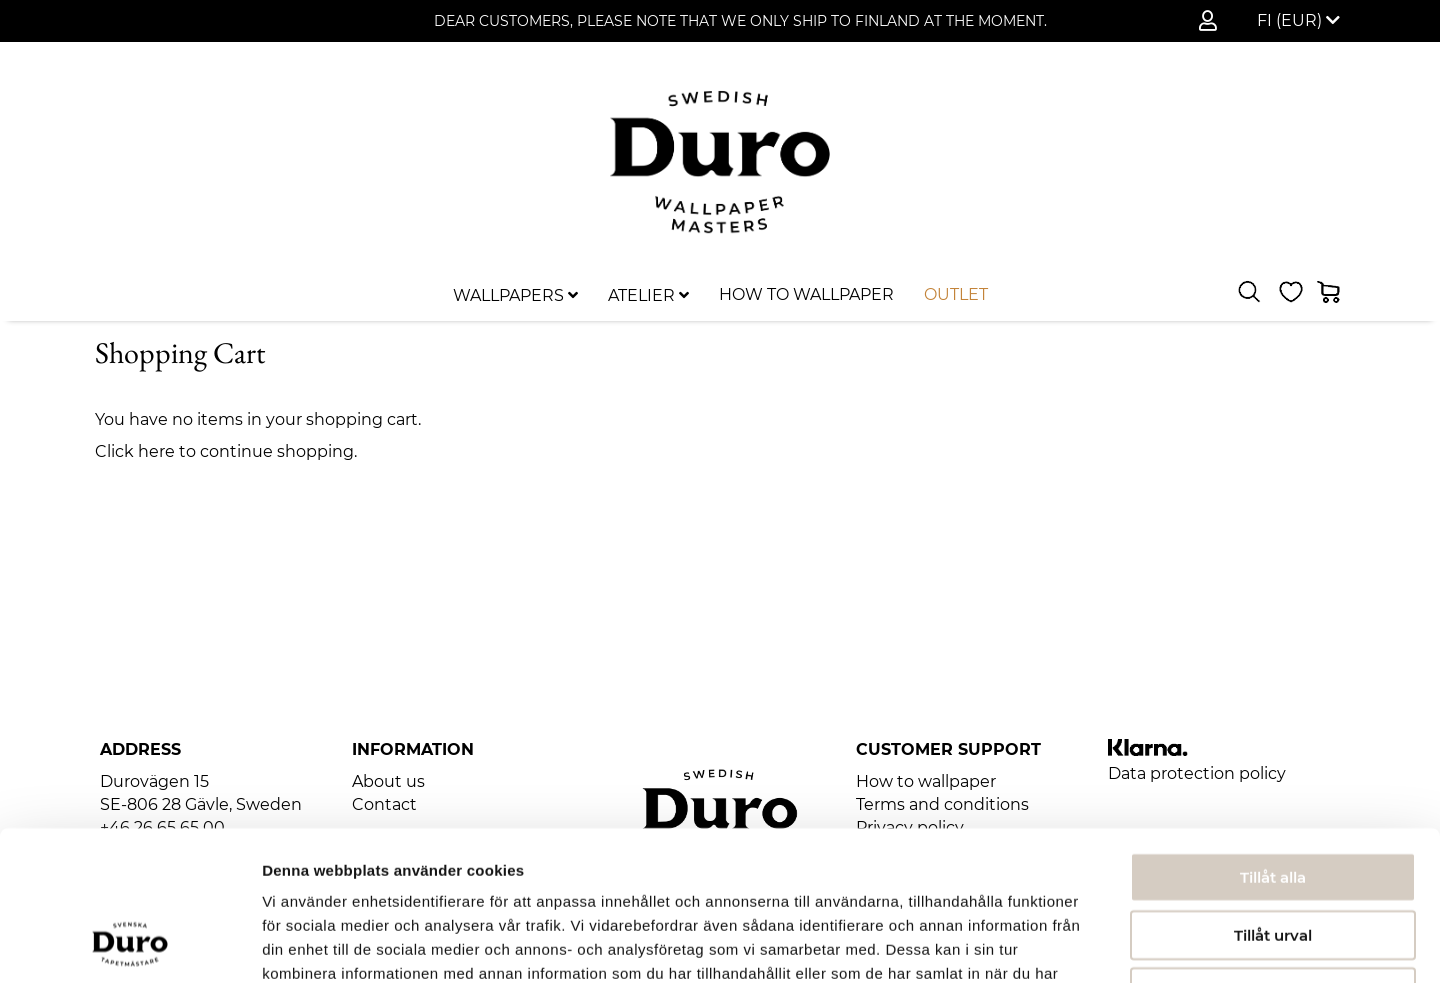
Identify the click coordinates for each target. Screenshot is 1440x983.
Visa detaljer (1086, 943)
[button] (1298, 21)
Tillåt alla (1273, 740)
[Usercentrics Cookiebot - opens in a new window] (129, 944)
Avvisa (1273, 855)
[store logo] (720, 162)
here (156, 451)
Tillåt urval (1273, 798)
